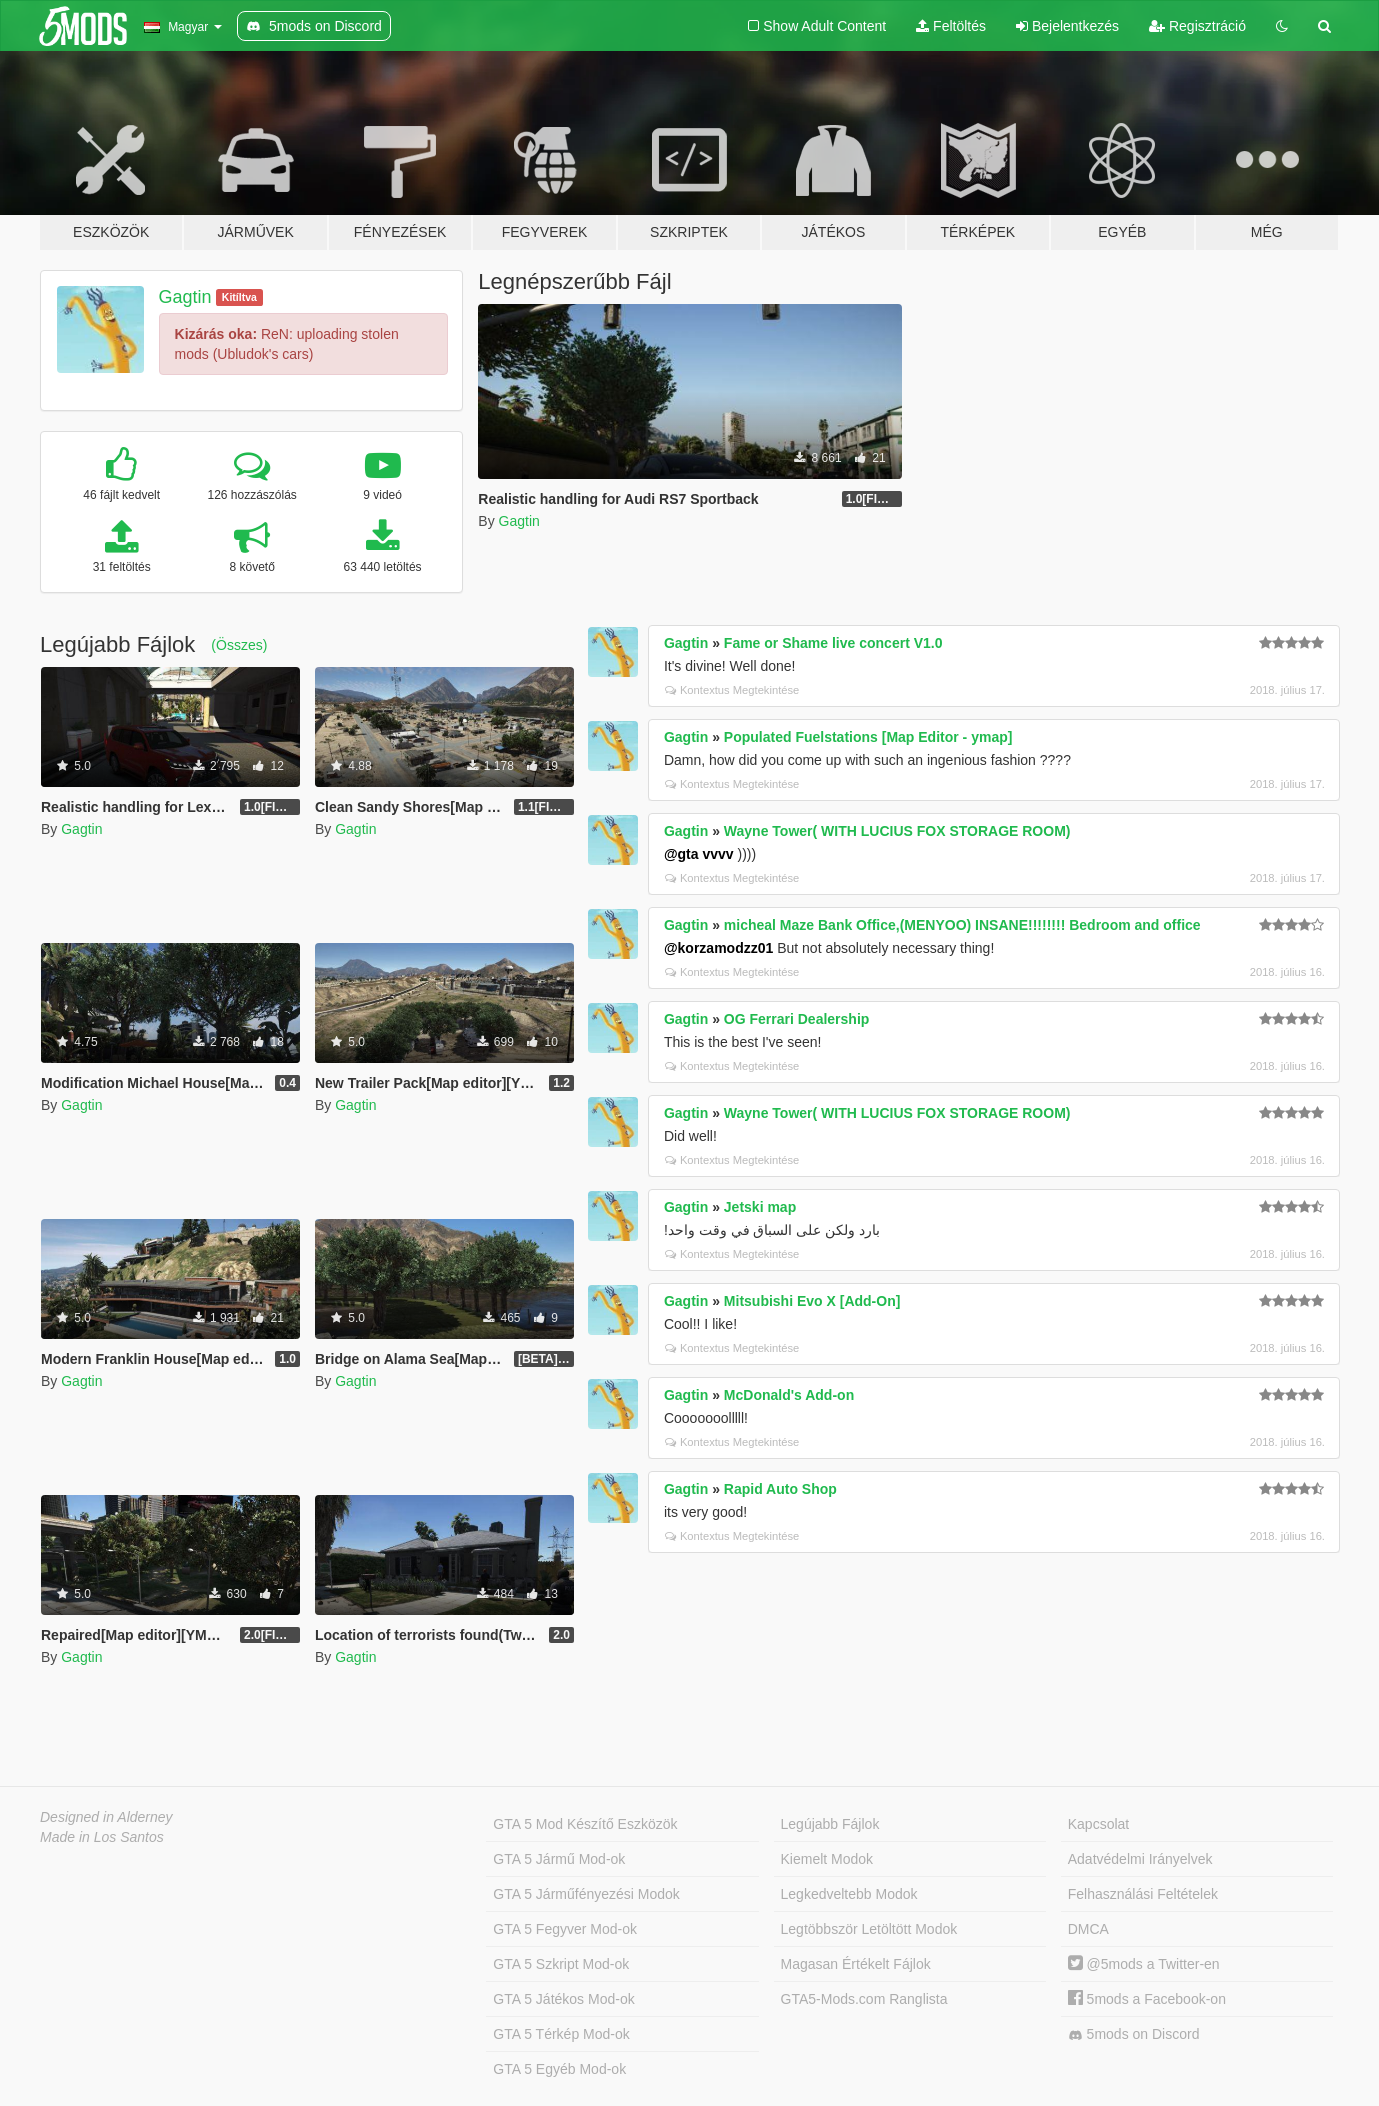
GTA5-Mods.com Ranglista (864, 1999)
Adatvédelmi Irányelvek (1140, 1859)
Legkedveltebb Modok (849, 1894)
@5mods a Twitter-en (1144, 1964)
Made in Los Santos (102, 1837)
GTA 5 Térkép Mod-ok (561, 2034)
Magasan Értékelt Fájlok (856, 1964)
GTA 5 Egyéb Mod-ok (559, 2069)
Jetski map (760, 1207)
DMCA (1088, 1929)
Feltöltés (951, 26)
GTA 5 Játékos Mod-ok (563, 1999)
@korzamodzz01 (718, 948)
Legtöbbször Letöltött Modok (869, 1929)
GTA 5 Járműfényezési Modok (586, 1894)
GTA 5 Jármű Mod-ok (559, 1859)
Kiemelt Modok (827, 1859)
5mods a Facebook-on (1147, 1999)
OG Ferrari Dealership (797, 1019)
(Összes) (239, 645)
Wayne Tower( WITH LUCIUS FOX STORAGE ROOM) (897, 831)
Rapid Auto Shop (780, 1489)
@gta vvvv (699, 854)
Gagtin (185, 297)
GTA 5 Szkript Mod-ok (561, 1964)
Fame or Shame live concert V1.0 (833, 643)
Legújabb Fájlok (830, 1824)
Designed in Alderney (106, 1817)
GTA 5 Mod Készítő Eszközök (585, 1824)
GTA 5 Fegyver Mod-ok (565, 1929)
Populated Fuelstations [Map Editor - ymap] (868, 737)
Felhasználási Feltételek (1143, 1894)
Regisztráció (1197, 26)
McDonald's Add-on (789, 1395)
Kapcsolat (1098, 1824)
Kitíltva (239, 297)
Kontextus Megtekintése (732, 690)
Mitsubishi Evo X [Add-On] (812, 1301)
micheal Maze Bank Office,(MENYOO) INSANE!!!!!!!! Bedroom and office (962, 925)
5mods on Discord (1134, 2034)
